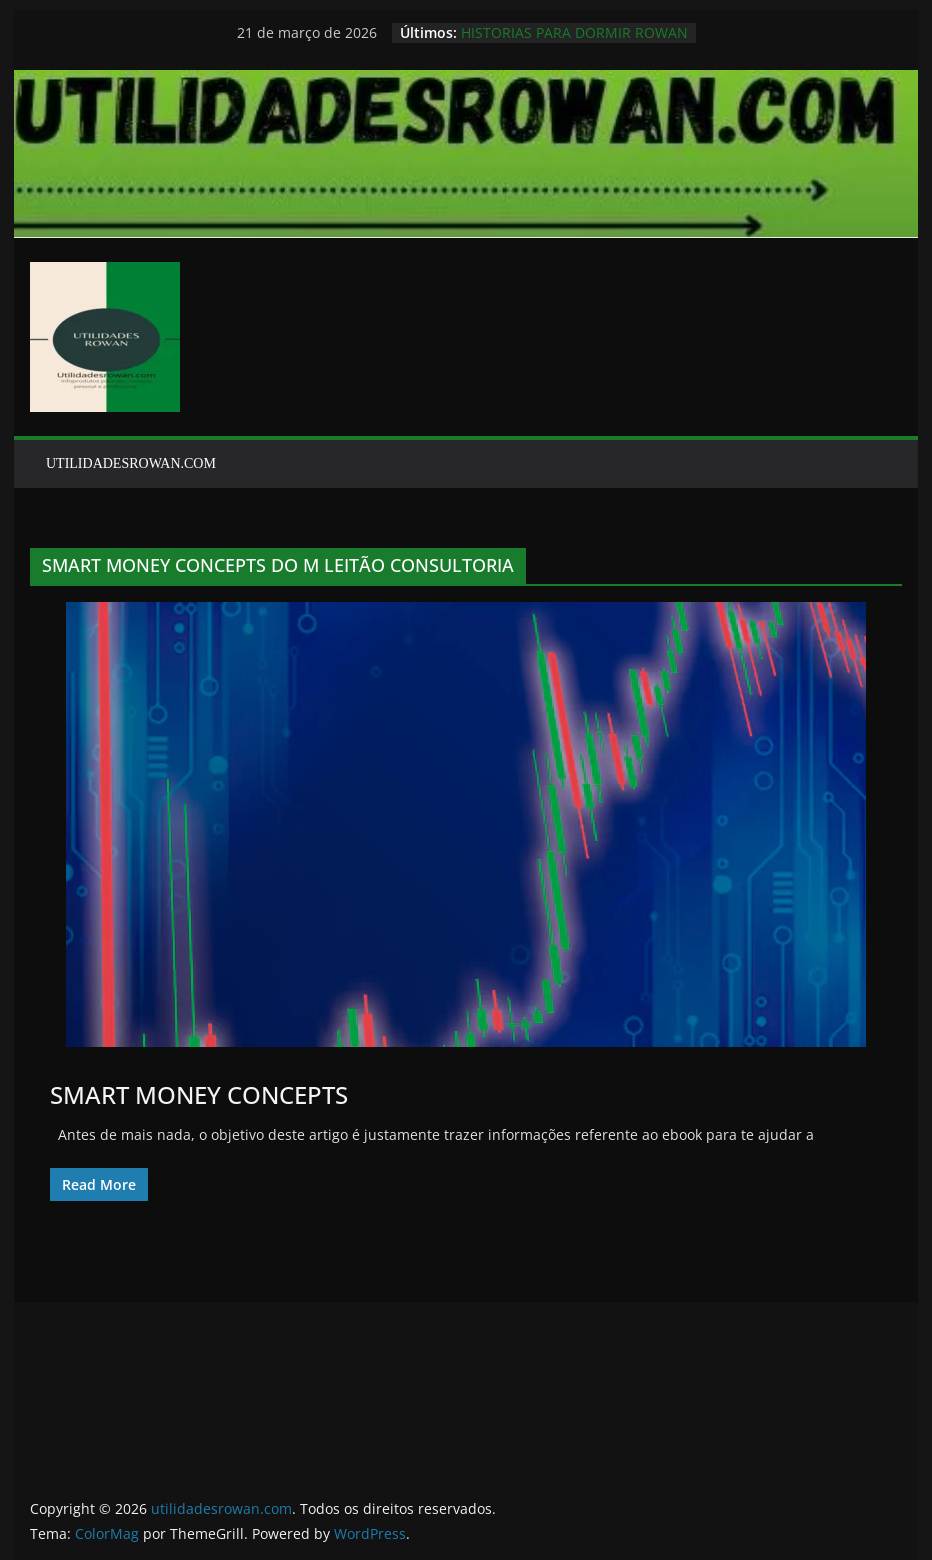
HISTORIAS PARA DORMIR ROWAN (574, 32)
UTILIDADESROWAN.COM (131, 463)
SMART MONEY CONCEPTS (199, 1094)
